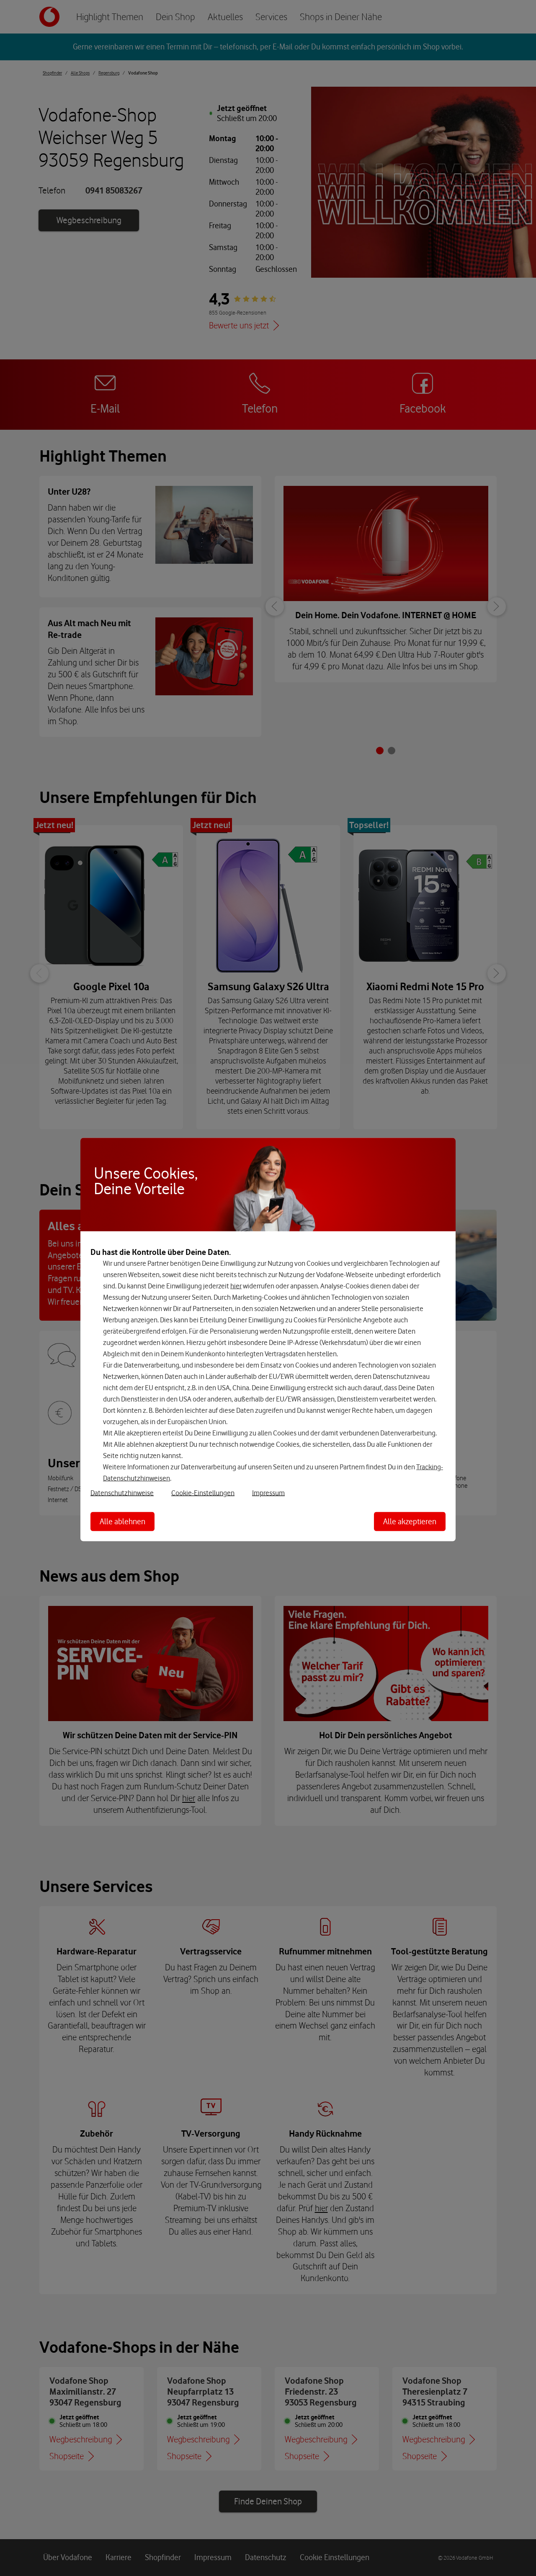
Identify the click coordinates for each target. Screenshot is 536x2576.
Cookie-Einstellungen (202, 1493)
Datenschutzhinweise (122, 1493)
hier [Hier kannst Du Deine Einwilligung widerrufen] (236, 1286)
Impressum (268, 1493)
